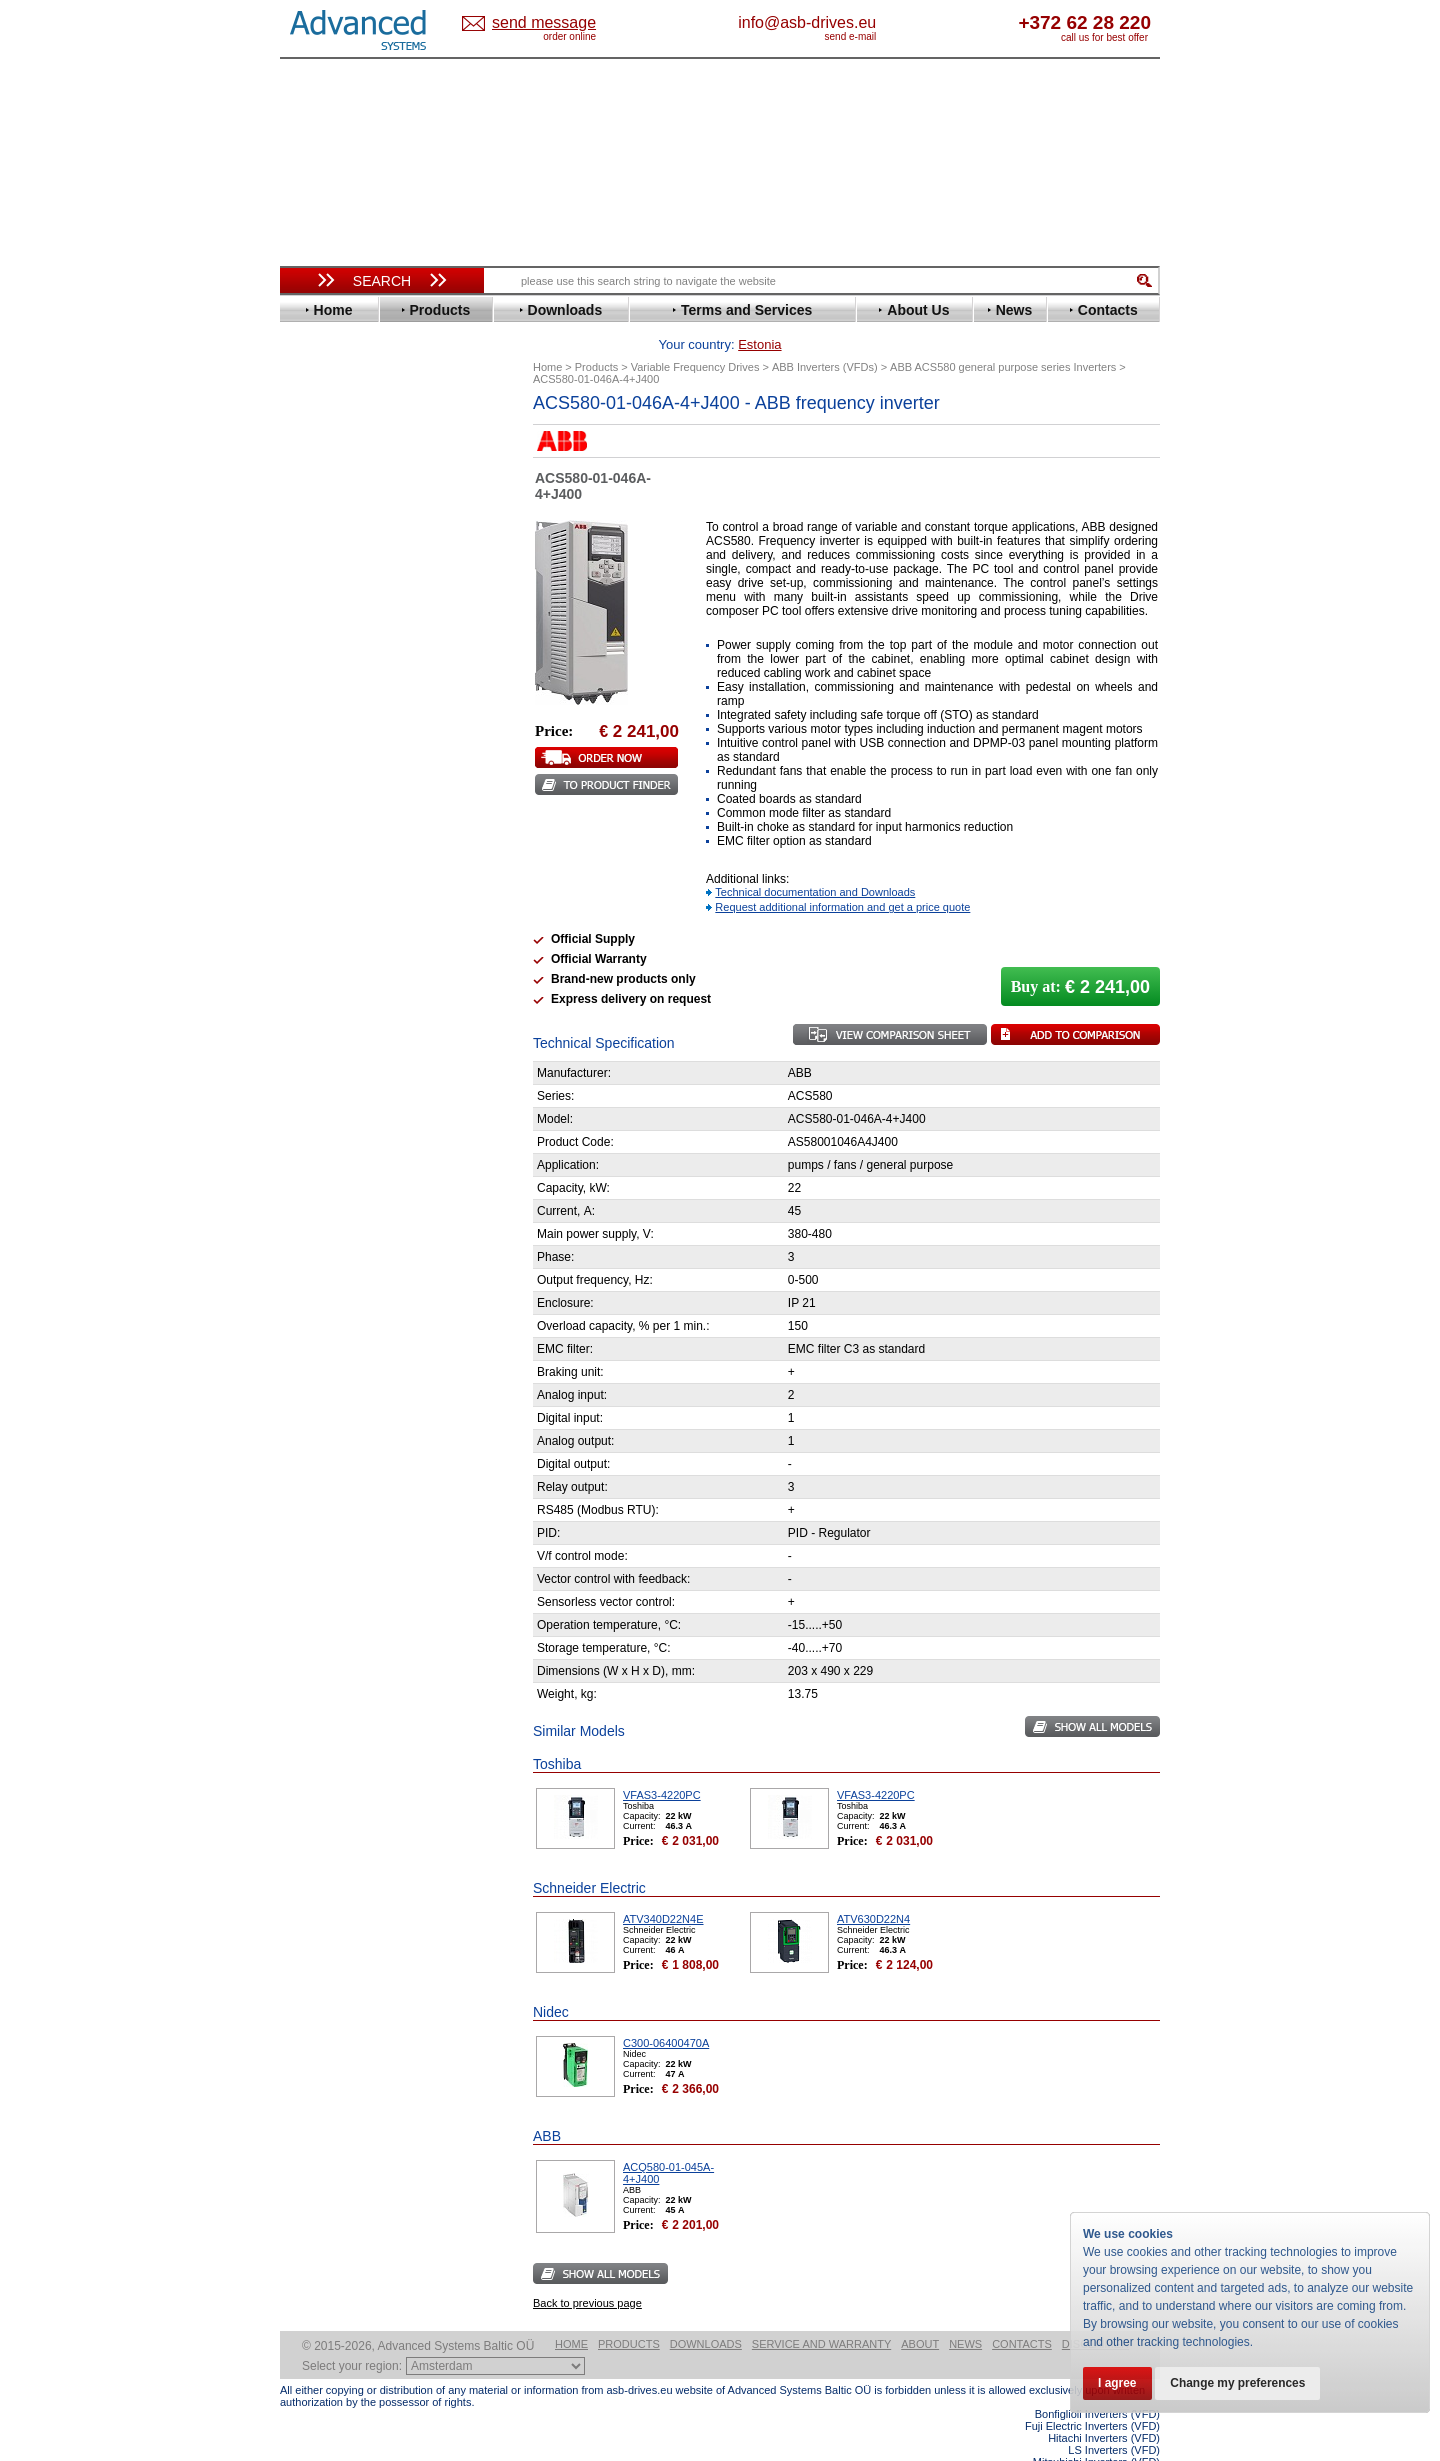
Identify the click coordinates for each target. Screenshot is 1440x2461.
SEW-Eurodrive (345, 871)
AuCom (321, 1015)
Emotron (324, 586)
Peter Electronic (347, 1060)
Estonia (560, 23)
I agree (1118, 2383)
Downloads (706, 2313)
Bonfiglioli (330, 496)
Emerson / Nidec (349, 571)
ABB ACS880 (1127, 2455)
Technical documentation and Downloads (815, 861)
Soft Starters (328, 985)
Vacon (317, 916)
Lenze (316, 736)
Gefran (319, 646)
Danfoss (323, 526)
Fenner (319, 616)
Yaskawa (325, 961)
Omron (319, 796)
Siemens (324, 886)
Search (382, 281)
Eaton (316, 556)
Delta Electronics (351, 541)
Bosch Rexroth (344, 511)
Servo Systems (335, 1114)
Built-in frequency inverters (357, 1484)
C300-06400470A (666, 2012)
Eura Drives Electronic (367, 601)
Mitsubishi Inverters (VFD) (1096, 2431)
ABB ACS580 (1127, 2443)
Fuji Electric (335, 631)
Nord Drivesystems (357, 781)
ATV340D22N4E (663, 1888)
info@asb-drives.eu (890, 22)
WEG (313, 931)
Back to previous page (587, 2272)
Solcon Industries (352, 1090)
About (920, 2313)
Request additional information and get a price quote (842, 876)
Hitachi (319, 661)
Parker (318, 811)
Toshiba (322, 901)
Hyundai (323, 676)
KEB (311, 721)
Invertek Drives (344, 691)
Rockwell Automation (364, 826)
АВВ (312, 1000)
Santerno (326, 841)
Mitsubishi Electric (355, 766)
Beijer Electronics (353, 481)
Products (629, 2313)
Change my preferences (1242, 2383)
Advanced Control (354, 466)
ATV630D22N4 (873, 1888)
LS (306, 751)
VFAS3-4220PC (662, 1764)
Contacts (1022, 2313)
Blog (304, 1285)
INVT (313, 706)
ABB (312, 451)
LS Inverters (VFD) (1114, 2419)
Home (571, 2313)
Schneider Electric (354, 856)
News (965, 2313)
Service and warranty (821, 2313)
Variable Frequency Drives (370, 436)
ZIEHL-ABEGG (343, 946)
